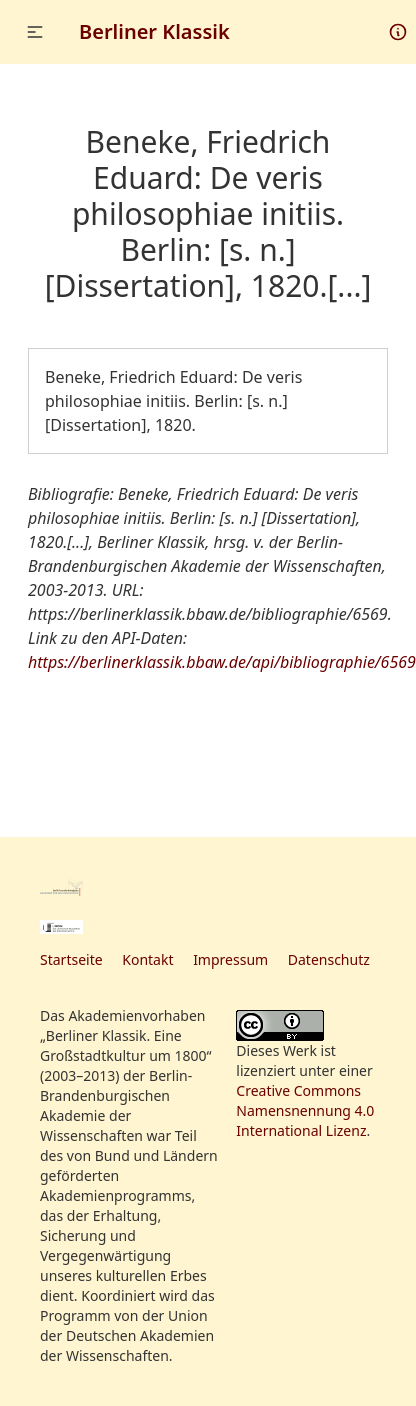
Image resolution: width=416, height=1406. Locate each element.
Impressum (230, 959)
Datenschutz (329, 959)
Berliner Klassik (154, 31)
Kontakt (147, 959)
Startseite (71, 959)
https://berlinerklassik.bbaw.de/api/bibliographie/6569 (222, 662)
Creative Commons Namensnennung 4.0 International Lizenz (305, 1110)
